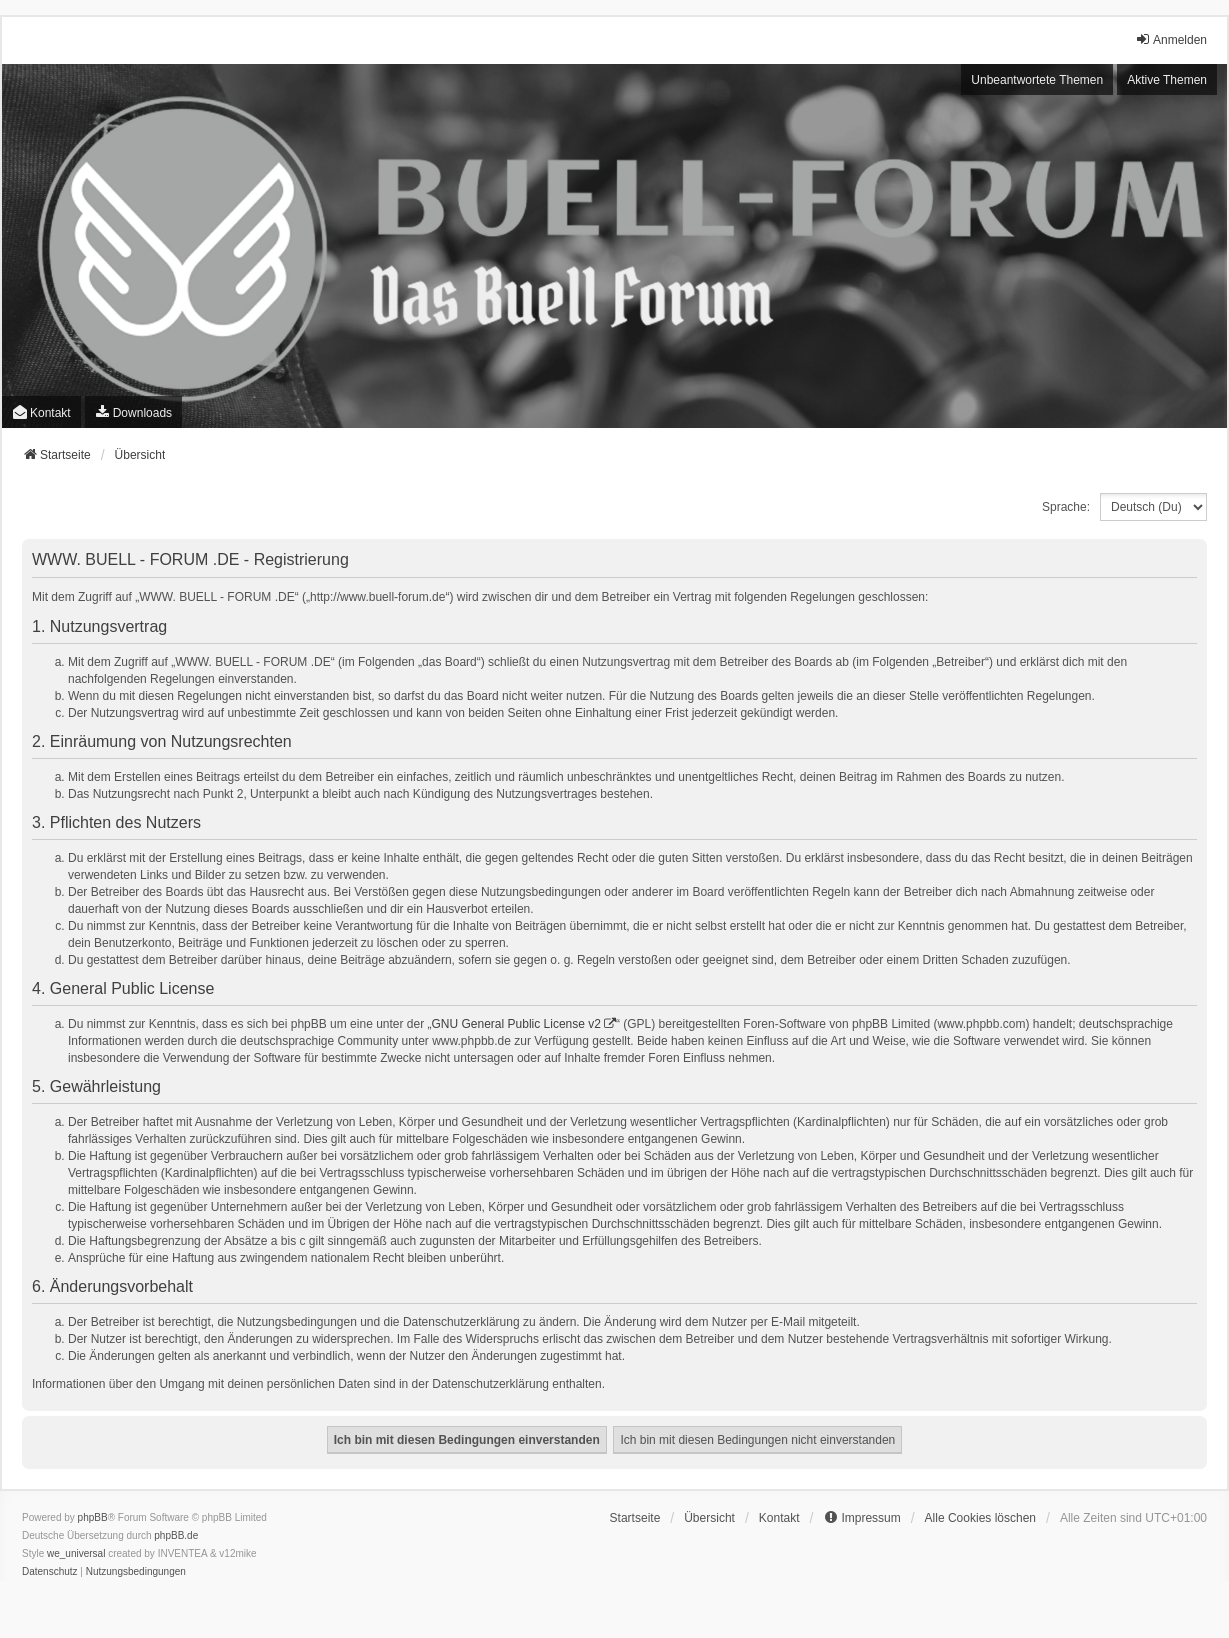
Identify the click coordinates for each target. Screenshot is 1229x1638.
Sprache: (1066, 507)
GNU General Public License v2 (516, 1024)
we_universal (76, 1553)
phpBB (93, 1517)
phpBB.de (176, 1535)
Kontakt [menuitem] (41, 412)
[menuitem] (133, 412)
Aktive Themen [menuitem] (1167, 80)
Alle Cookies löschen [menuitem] (980, 1518)
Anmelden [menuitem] (1171, 39)
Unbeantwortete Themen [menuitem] (1037, 80)
